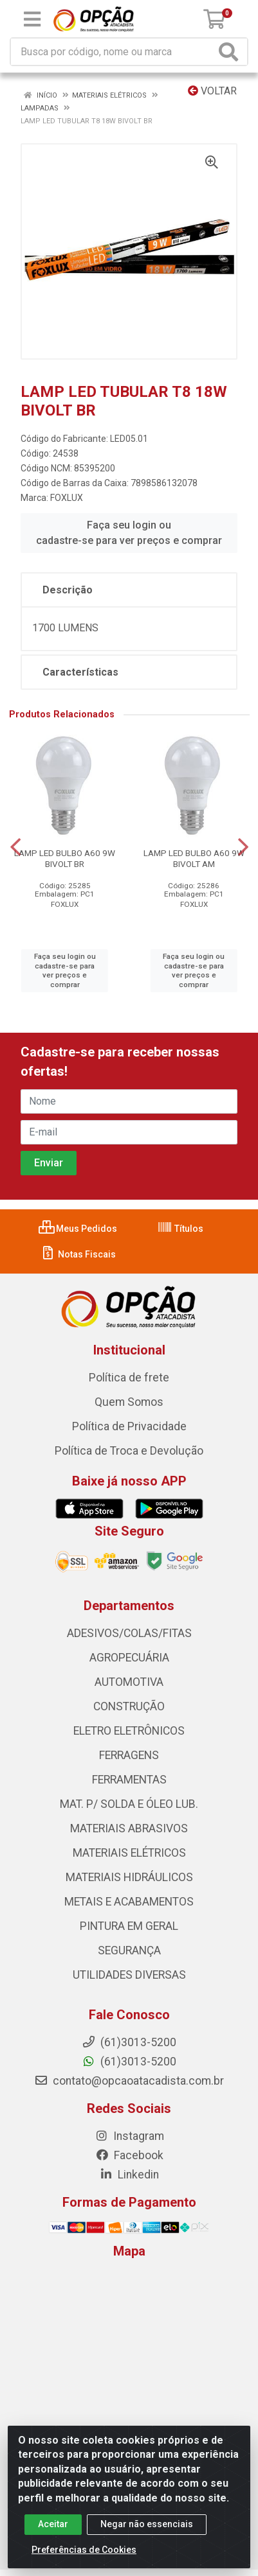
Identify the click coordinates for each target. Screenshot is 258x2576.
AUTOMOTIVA (129, 1682)
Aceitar (53, 2524)
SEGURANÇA (129, 1950)
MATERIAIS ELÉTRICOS (129, 1852)
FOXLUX (66, 498)
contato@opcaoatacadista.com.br (129, 2080)
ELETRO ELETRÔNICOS (129, 1730)
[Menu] (32, 19)
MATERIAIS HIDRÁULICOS (129, 1877)
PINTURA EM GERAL (129, 1926)
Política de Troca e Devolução (129, 1450)
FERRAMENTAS (129, 1779)
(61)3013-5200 (129, 2061)
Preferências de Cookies (84, 2550)
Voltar (212, 91)
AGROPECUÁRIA (129, 1657)
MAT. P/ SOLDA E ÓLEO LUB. (129, 1804)
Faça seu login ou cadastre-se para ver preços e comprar (129, 533)
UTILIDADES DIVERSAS (129, 1974)
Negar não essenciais (146, 2524)
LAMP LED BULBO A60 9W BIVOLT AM (193, 858)
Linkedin (129, 2174)
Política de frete (129, 1377)
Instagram (129, 2136)
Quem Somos (129, 1402)
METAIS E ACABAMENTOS (129, 1901)
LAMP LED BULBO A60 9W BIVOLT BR (64, 858)
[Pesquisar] (231, 52)
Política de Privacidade (129, 1426)
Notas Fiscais (78, 1254)
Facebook (129, 2155)
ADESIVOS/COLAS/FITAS (129, 1633)
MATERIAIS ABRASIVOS (129, 1828)
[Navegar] (15, 847)
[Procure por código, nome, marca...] (113, 52)
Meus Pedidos (78, 1228)
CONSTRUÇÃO (129, 1706)
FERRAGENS (129, 1755)
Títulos (180, 1228)
